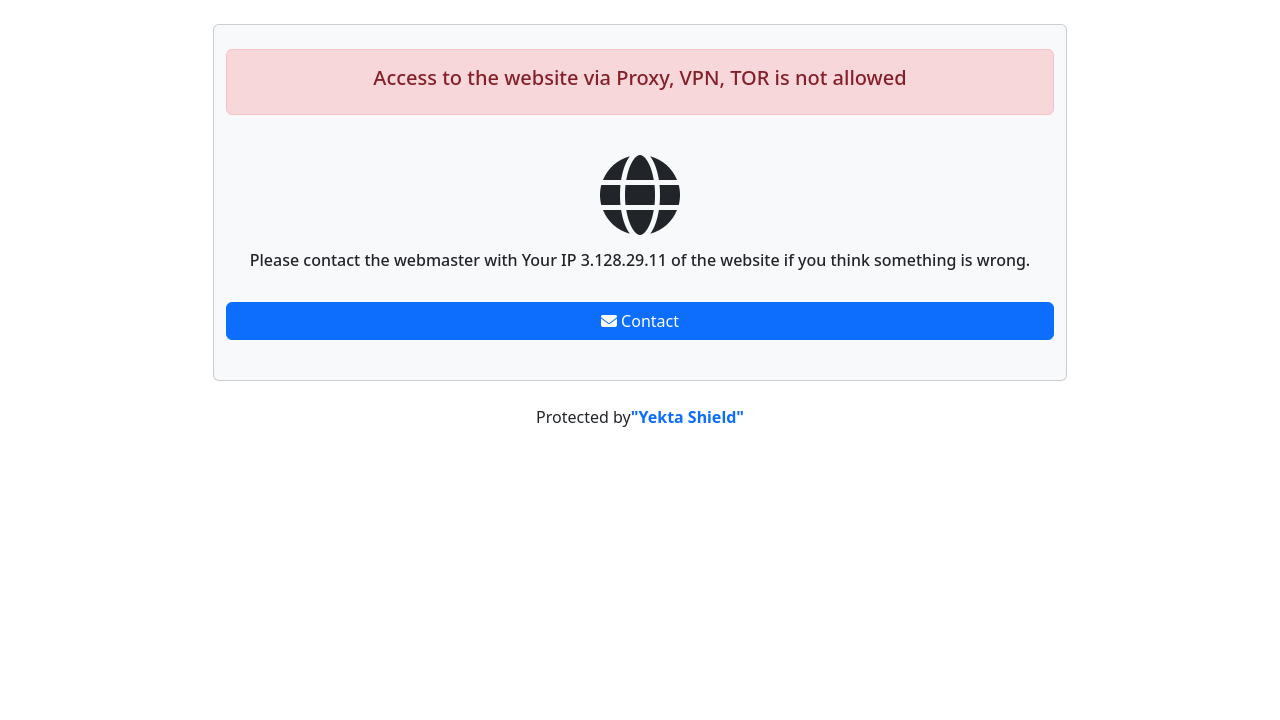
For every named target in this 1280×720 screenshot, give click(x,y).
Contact (640, 321)
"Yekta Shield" (687, 417)
